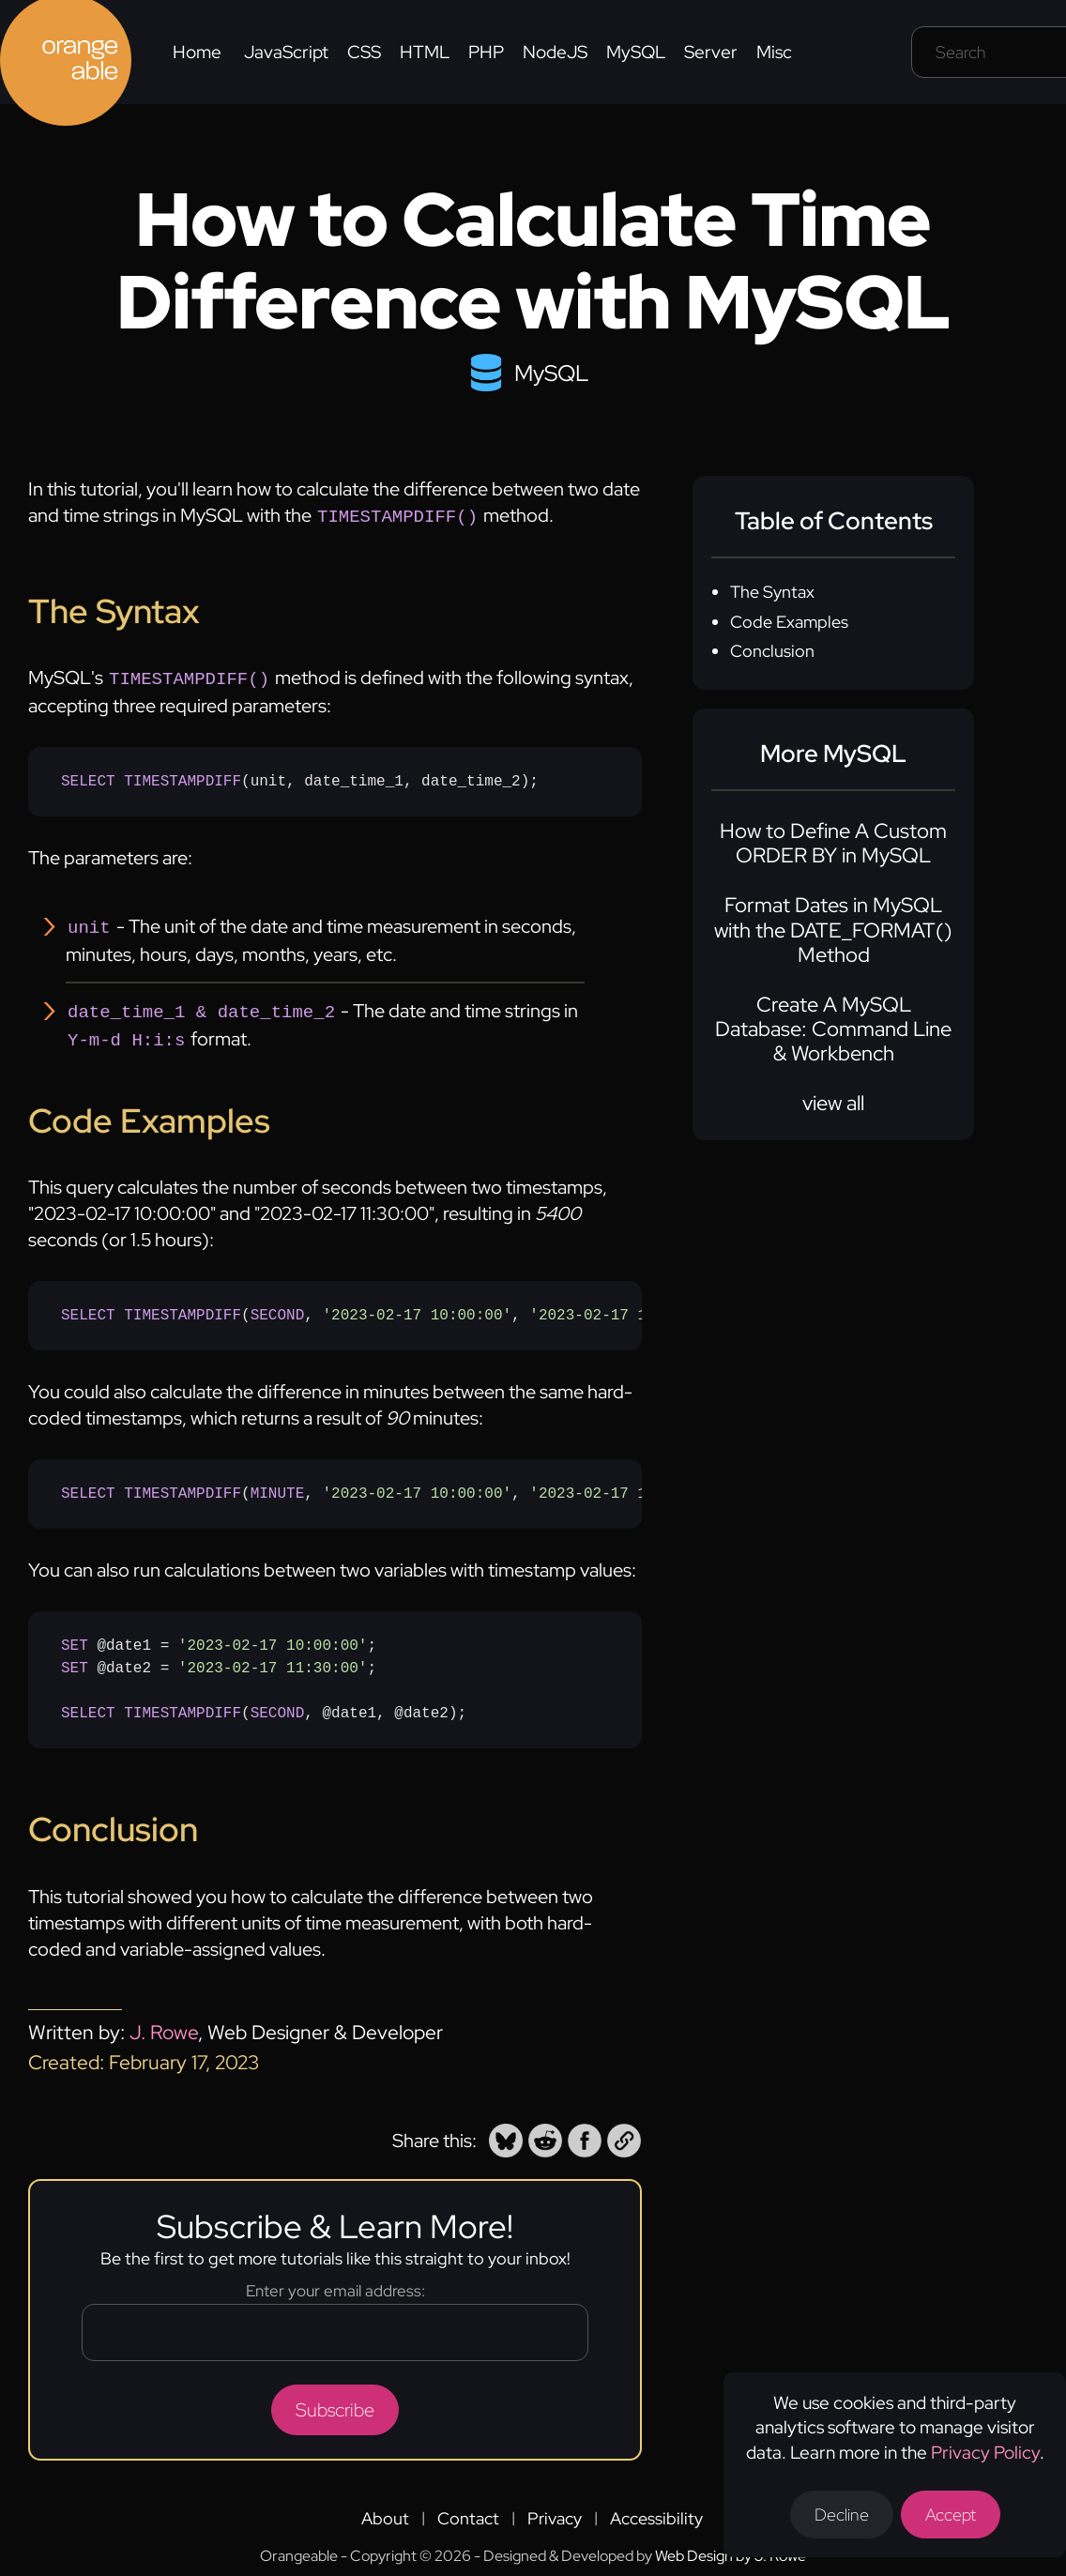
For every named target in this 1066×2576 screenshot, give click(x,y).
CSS (364, 52)
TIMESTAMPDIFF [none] (182, 778)
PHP (486, 52)
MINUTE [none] (278, 1484)
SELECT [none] (88, 778)
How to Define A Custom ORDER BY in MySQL (833, 843)
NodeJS (555, 52)
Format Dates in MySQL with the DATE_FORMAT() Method (833, 930)
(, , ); (351, 1306)
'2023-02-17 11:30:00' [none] (624, 1306)
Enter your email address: (335, 2281)
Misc (774, 52)
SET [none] (74, 1636)
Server (711, 52)
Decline (842, 2514)
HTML (424, 52)
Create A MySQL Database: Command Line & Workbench (833, 1029)
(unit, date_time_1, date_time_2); (300, 778)
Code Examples (789, 622)
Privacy (554, 2509)
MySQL (635, 52)
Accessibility (656, 2509)
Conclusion (772, 651)
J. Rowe (163, 2022)
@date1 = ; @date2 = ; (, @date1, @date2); (263, 1670)
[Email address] (335, 2323)
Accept (950, 2514)
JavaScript (286, 52)
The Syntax (772, 591)
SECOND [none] (278, 1306)
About (385, 2509)
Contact (468, 2509)
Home (197, 52)
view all (833, 1103)
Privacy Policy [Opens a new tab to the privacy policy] (985, 2452)
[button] (506, 2131)
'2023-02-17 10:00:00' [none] (416, 1306)
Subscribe (335, 2400)
